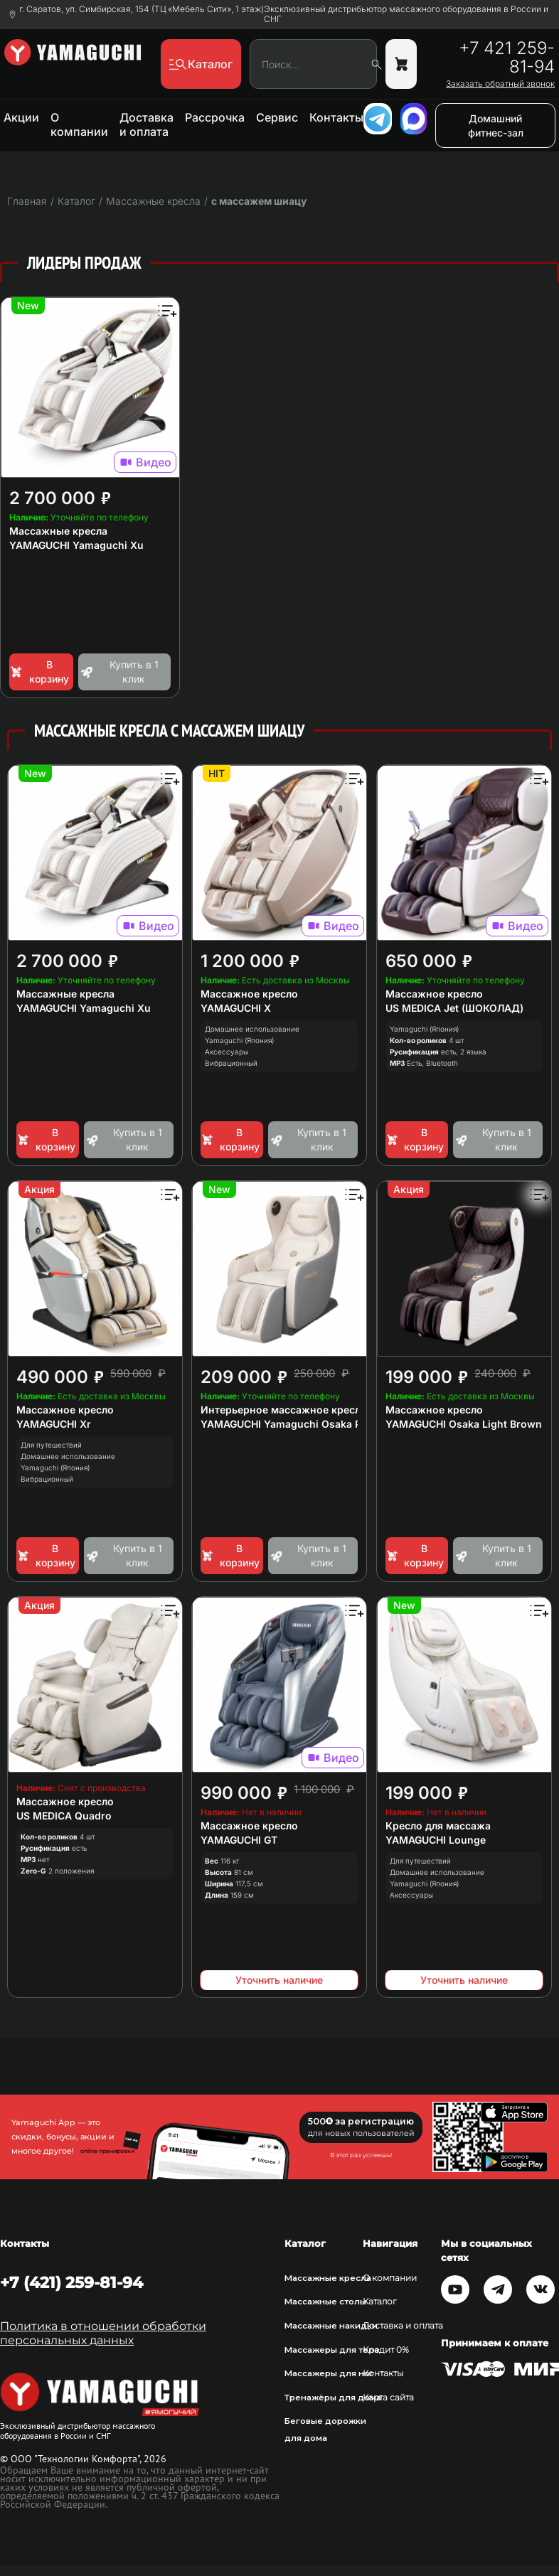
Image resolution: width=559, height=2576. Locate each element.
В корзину (39, 671)
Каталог (380, 2302)
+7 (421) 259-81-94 (71, 2282)
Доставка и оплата (146, 124)
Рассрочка (215, 117)
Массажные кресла (58, 531)
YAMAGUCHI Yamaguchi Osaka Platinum (299, 1424)
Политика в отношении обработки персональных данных (103, 2333)
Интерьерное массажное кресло (284, 1410)
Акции (21, 117)
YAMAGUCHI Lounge (435, 1840)
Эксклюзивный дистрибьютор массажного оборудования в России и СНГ (406, 14)
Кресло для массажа (438, 1825)
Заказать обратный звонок (500, 84)
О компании (79, 124)
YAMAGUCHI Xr (53, 1424)
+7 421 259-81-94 (507, 57)
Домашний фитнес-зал (495, 125)
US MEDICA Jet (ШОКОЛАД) (454, 1008)
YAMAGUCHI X (236, 1008)
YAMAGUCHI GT (239, 1840)
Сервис (277, 117)
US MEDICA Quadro (64, 1816)
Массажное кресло (249, 994)
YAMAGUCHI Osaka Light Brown (463, 1424)
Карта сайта (388, 2398)
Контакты (336, 117)
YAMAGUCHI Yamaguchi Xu (76, 545)
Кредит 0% (386, 2350)
